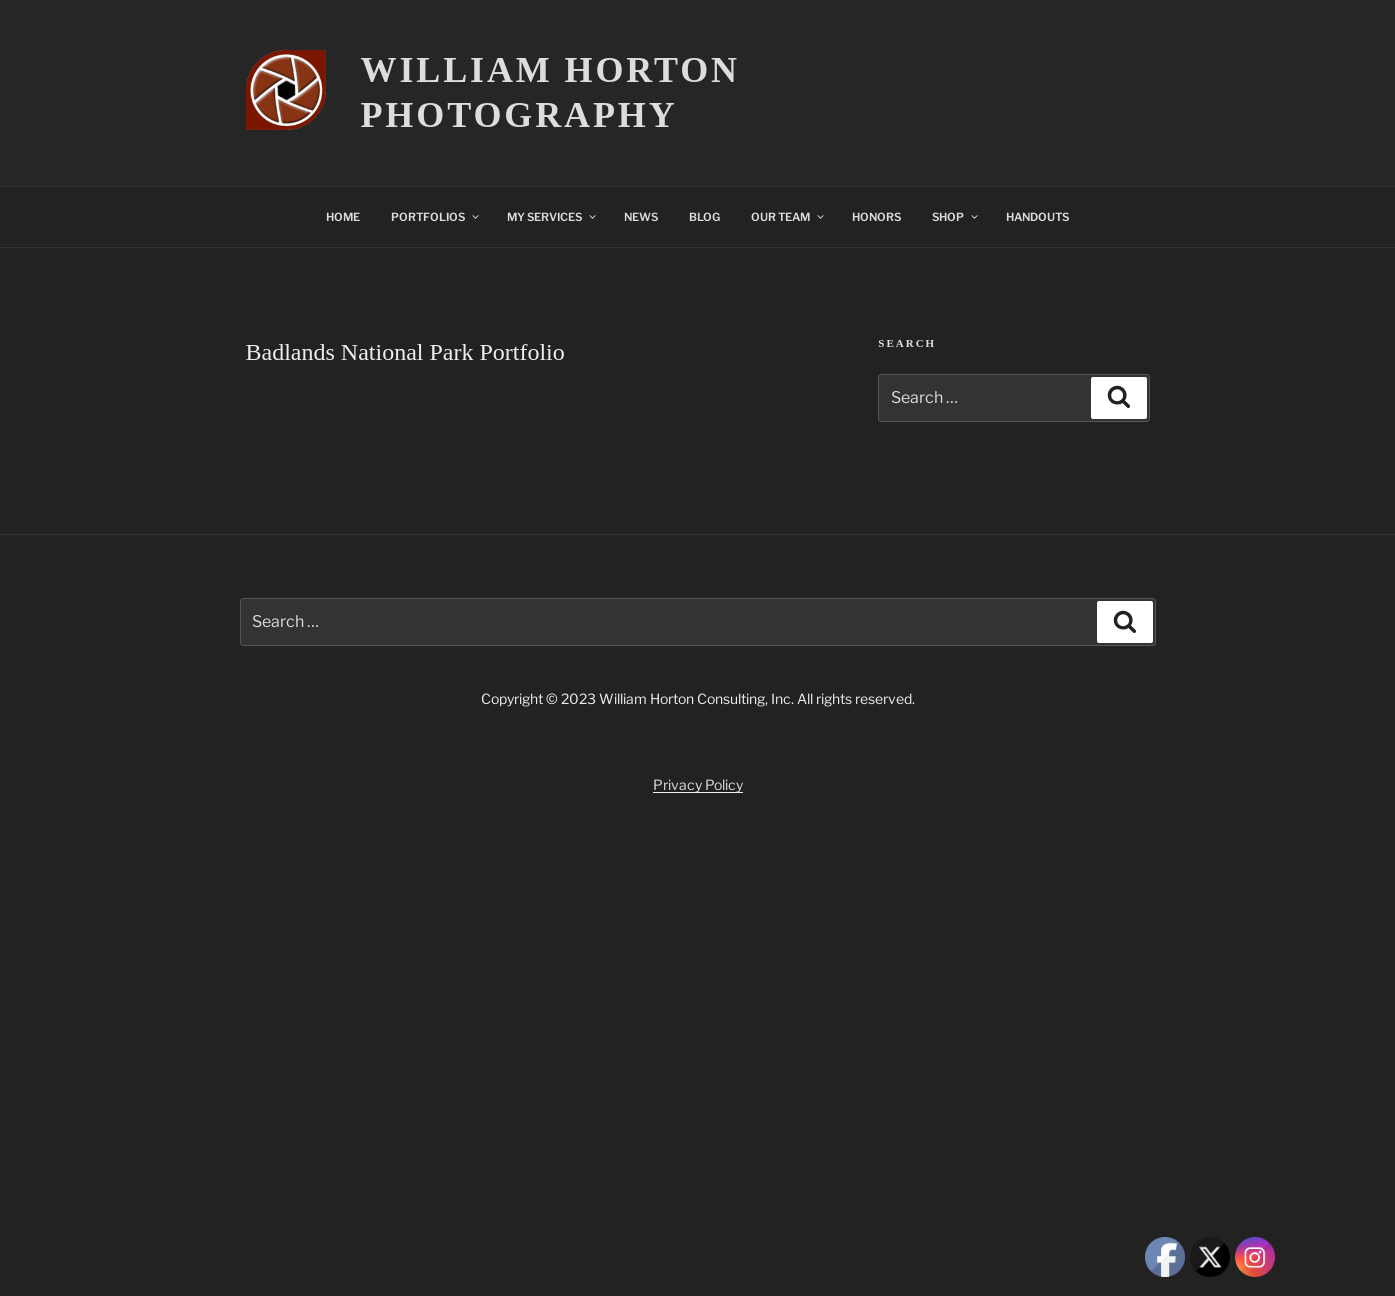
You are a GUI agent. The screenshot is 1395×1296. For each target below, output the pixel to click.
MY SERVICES (552, 217)
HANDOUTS (1037, 217)
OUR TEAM (788, 217)
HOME (343, 217)
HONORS (876, 217)
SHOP (956, 217)
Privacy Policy (698, 784)
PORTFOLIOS (436, 217)
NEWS (641, 217)
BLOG (704, 217)
